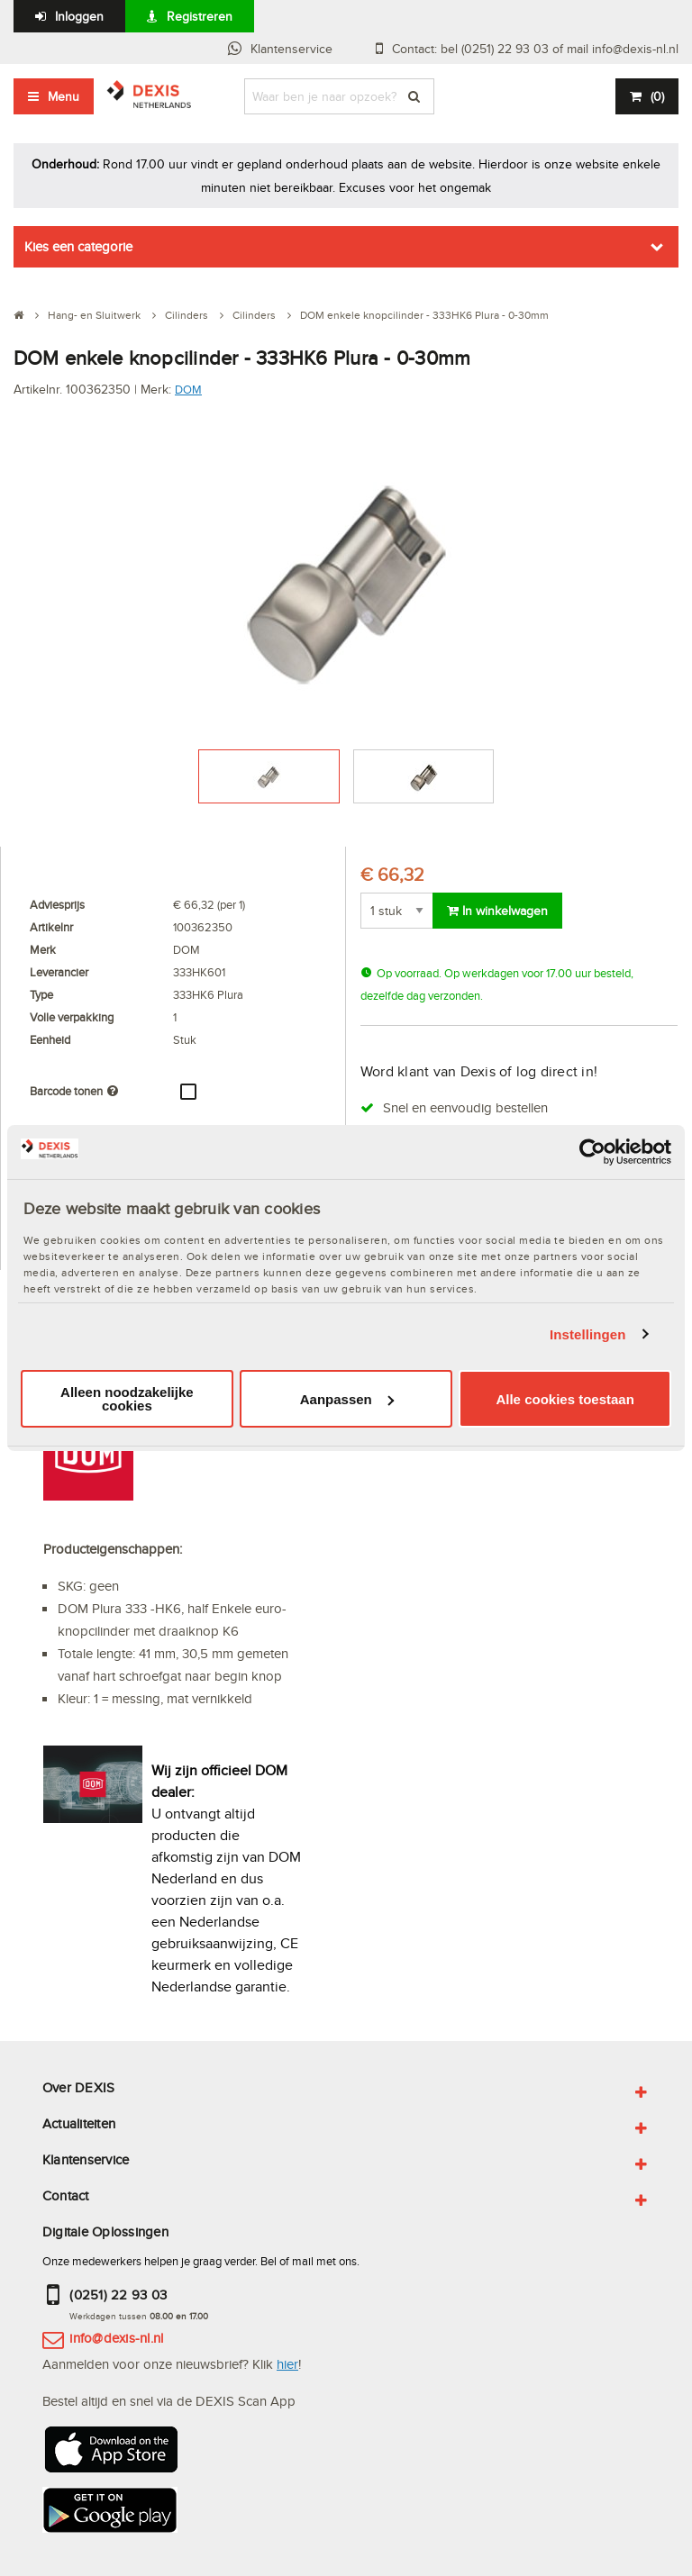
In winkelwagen (497, 911)
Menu (63, 96)
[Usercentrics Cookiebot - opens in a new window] (592, 1152)
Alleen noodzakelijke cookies (127, 1398)
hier (287, 2363)
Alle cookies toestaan (564, 1399)
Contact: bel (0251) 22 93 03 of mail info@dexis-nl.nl (535, 49)
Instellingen (588, 1334)
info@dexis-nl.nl (116, 2337)
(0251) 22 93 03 (118, 2294)
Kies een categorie (78, 246)
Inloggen (79, 16)
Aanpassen (347, 1399)
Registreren (199, 16)
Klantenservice (291, 49)
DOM (188, 389)
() (657, 96)
